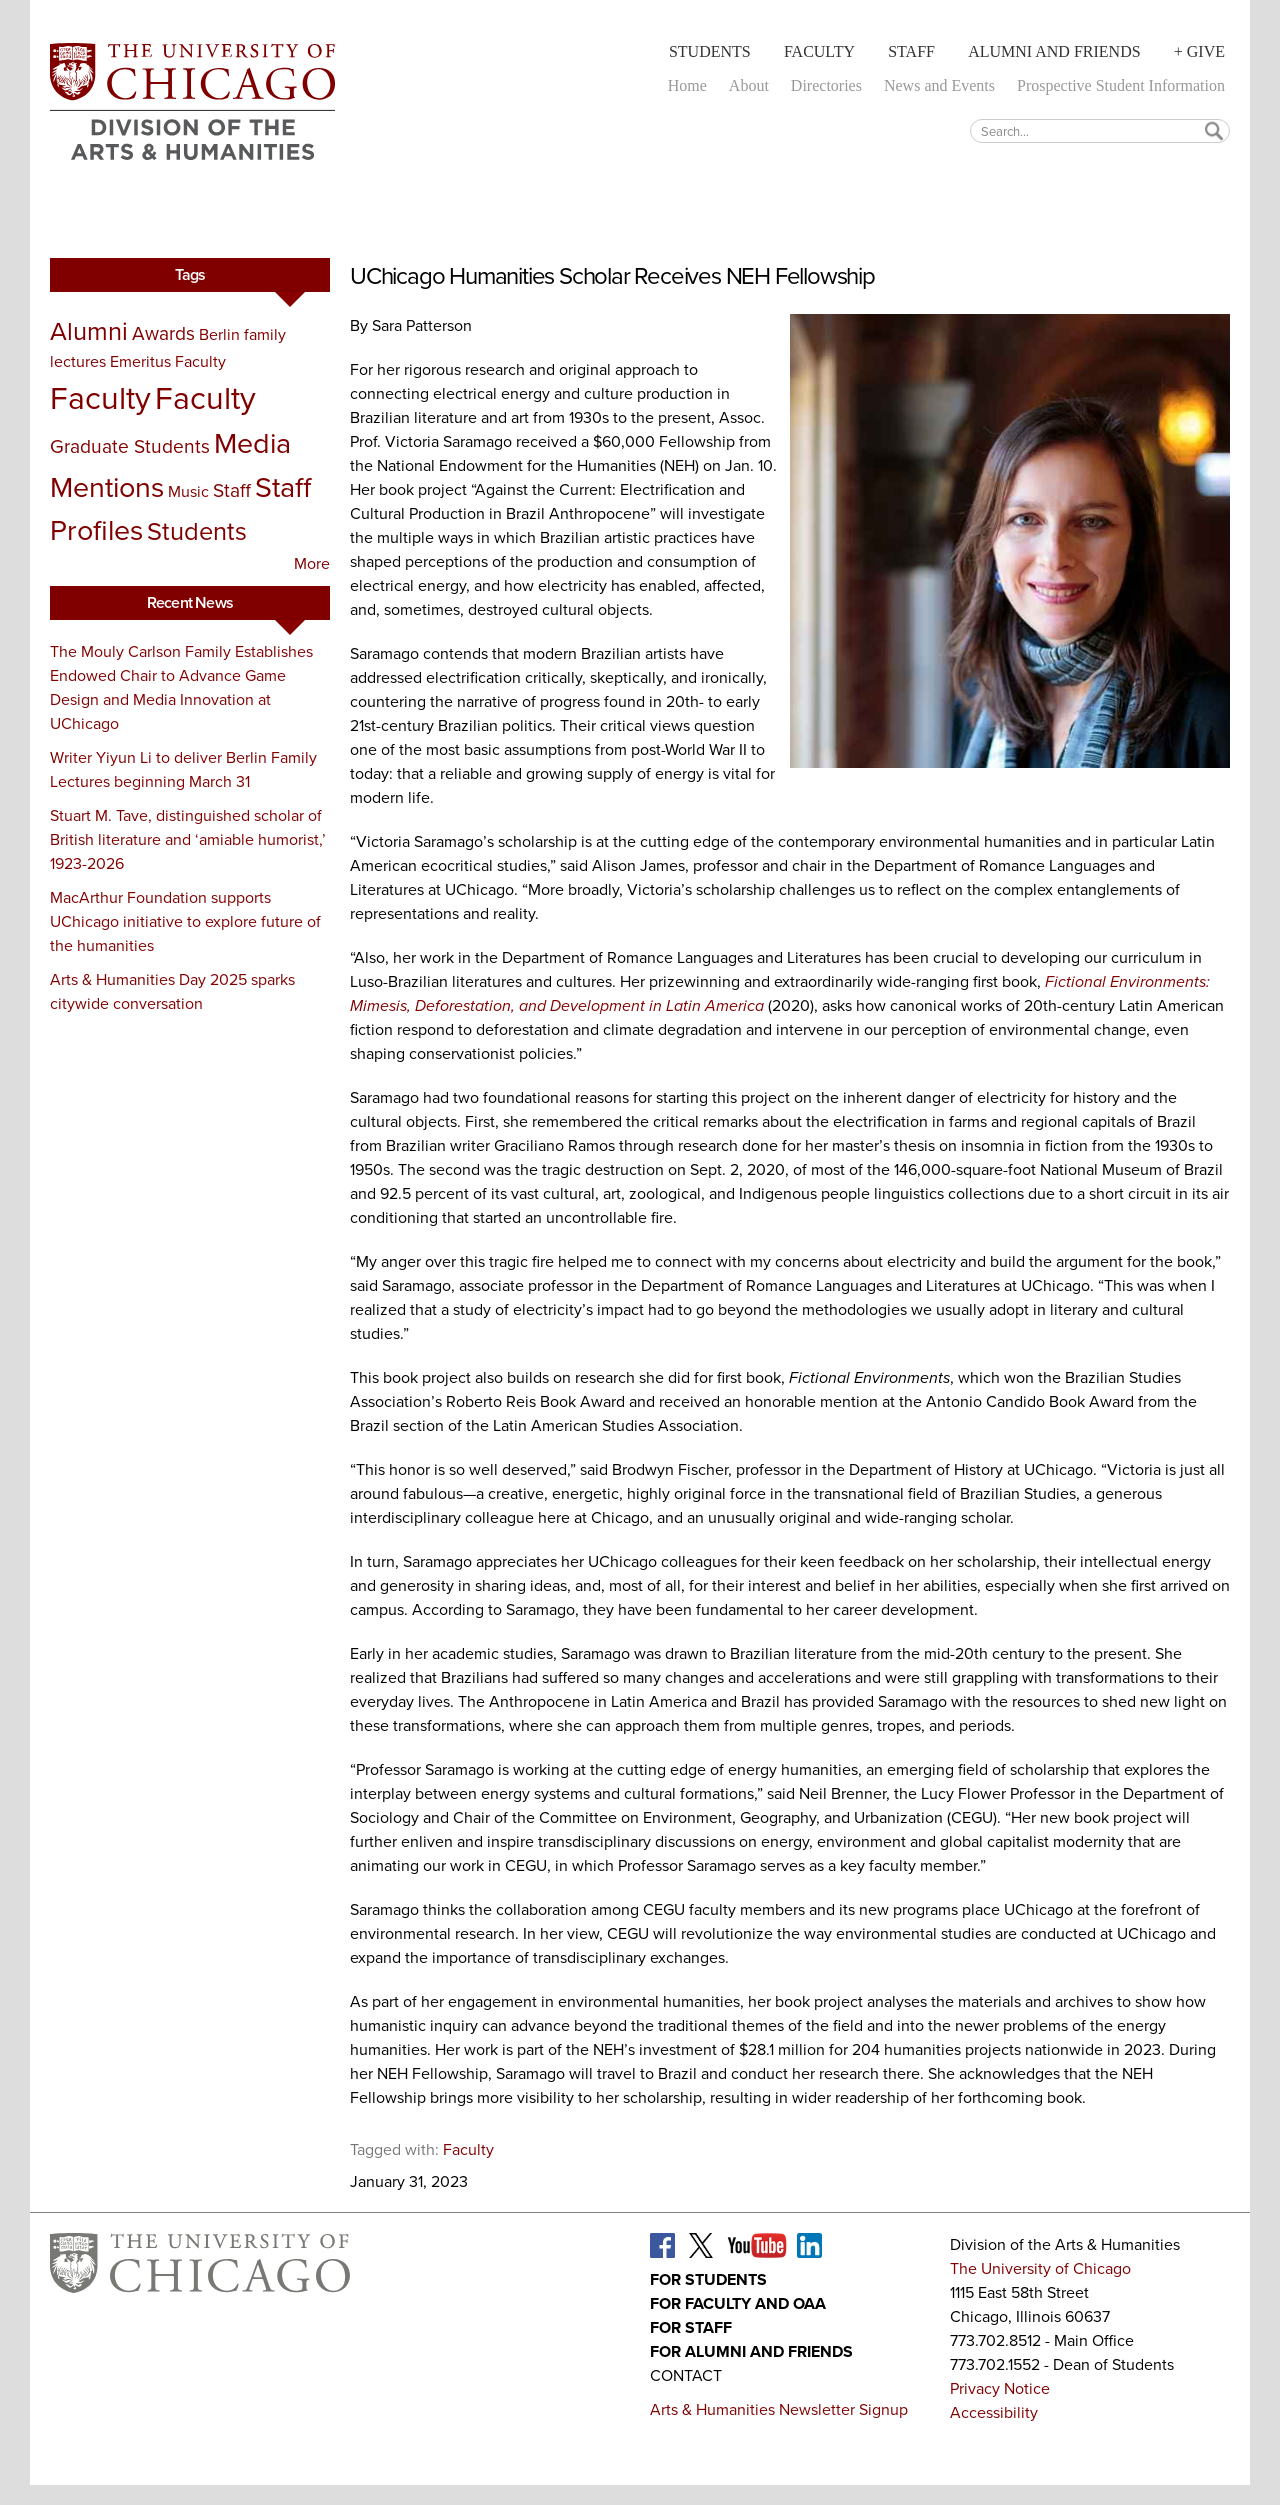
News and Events (939, 85)
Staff (911, 51)
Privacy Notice (1000, 2388)
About (749, 85)
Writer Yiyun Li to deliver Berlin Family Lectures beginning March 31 (183, 769)
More (312, 563)
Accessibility (994, 2412)
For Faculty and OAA (738, 2303)
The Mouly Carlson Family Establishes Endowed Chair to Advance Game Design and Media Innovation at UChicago (181, 687)
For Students (708, 2279)
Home (687, 85)
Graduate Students (130, 446)
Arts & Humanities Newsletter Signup (779, 2409)
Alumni (89, 331)
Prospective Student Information (1121, 85)
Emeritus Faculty (168, 361)
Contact (686, 2375)
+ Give (1199, 51)
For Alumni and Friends (751, 2351)
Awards (163, 333)
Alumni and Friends (1054, 51)
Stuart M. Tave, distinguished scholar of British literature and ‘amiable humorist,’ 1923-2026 (188, 839)
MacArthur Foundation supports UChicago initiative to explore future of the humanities (185, 921)
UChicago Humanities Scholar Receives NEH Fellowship (612, 276)
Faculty (819, 51)
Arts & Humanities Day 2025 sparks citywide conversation (172, 991)
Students (710, 51)
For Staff (691, 2327)
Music (188, 491)
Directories (826, 85)
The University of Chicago (1040, 2268)
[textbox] (1100, 130)
